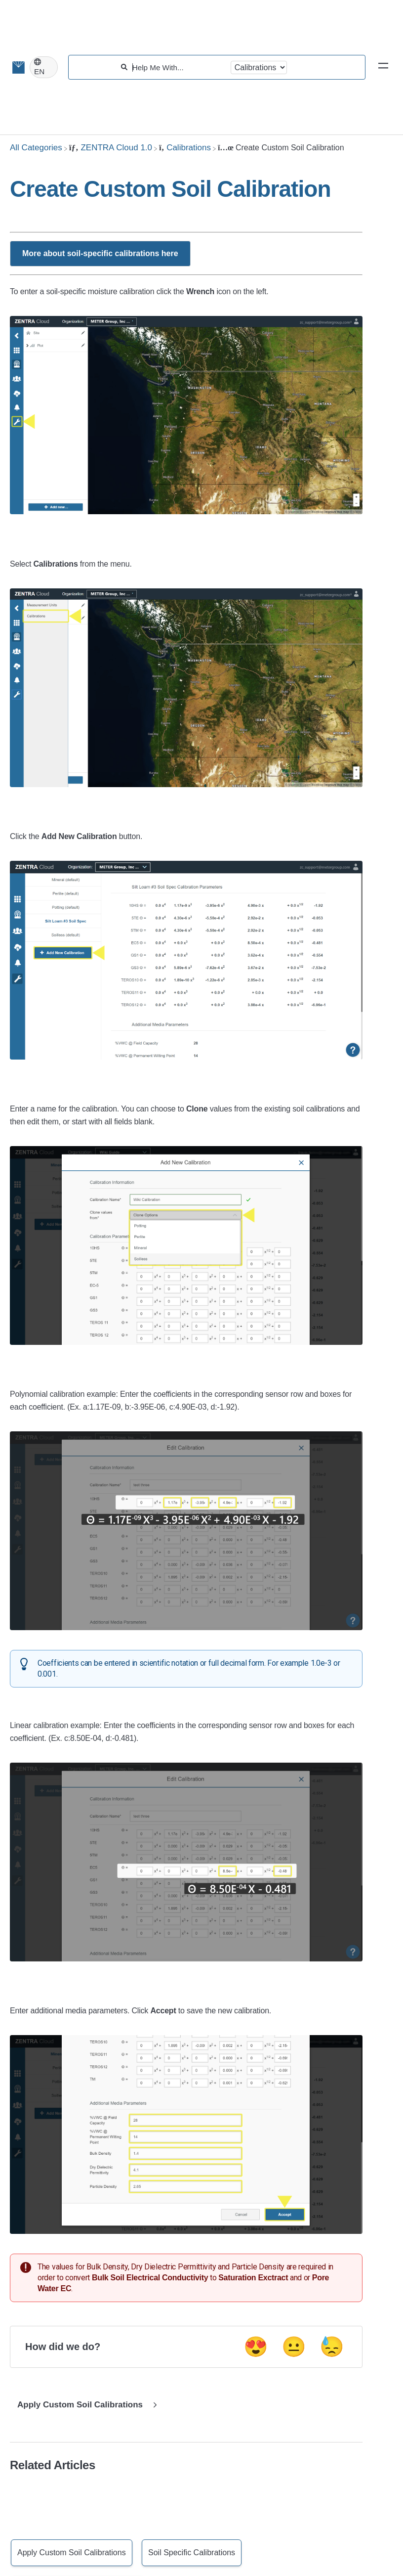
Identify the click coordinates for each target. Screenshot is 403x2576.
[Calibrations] (185, 147)
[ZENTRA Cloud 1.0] (110, 147)
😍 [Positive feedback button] (255, 2346)
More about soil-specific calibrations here (100, 253)
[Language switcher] (44, 67)
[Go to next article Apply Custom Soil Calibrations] (85, 2405)
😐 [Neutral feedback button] (294, 2346)
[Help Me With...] (179, 67)
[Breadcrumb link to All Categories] (36, 147)
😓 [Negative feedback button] (332, 2346)
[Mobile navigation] (383, 67)
